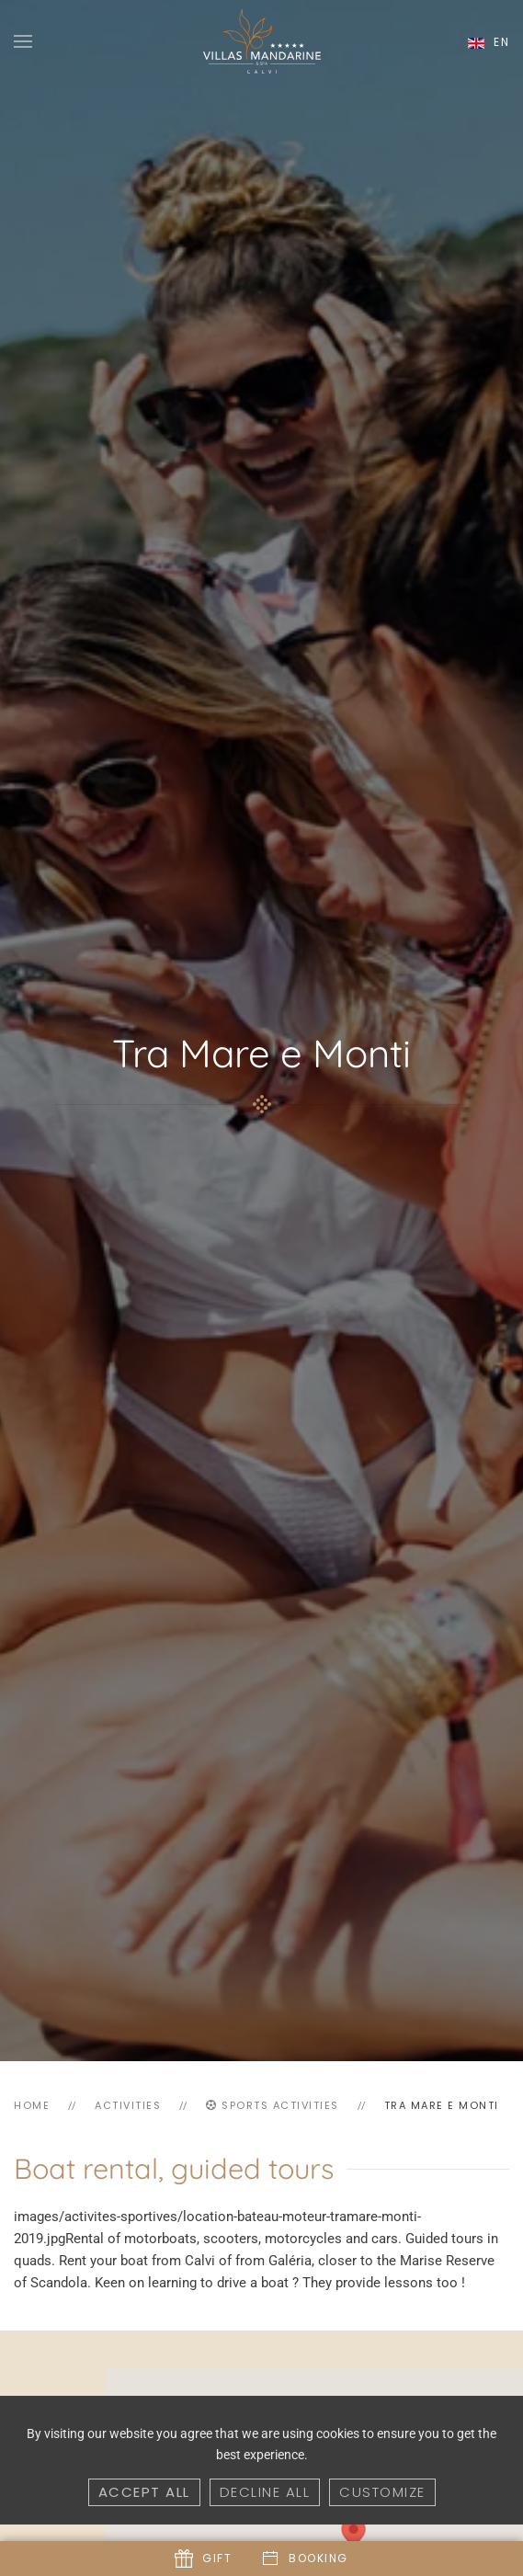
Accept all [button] (144, 2492)
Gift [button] (203, 2558)
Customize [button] (382, 2492)
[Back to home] (262, 41)
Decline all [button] (265, 2492)
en (488, 42)
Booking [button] (304, 2558)
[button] (23, 41)
